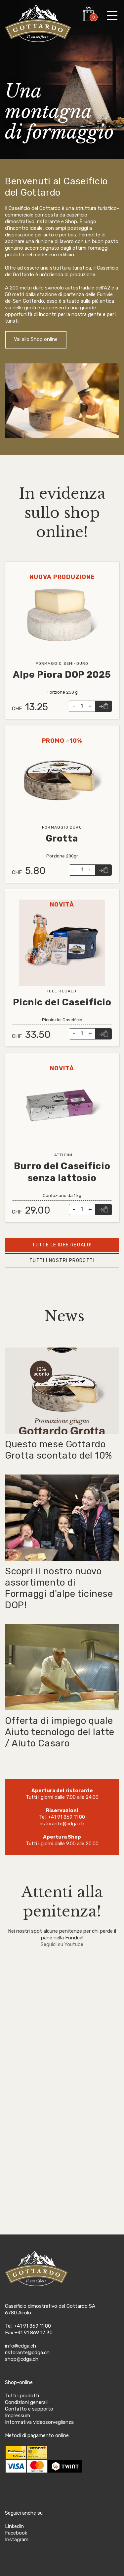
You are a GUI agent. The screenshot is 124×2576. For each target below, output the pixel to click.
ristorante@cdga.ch (62, 1824)
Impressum (17, 2416)
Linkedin (14, 2526)
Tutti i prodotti (22, 2396)
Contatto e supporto (29, 2409)
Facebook (16, 2533)
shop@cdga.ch (21, 2359)
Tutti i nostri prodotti (62, 1260)
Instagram (16, 2540)
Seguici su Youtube (62, 1944)
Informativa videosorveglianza (39, 2422)
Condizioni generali (26, 2402)
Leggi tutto (18, 565)
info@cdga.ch (20, 2346)
